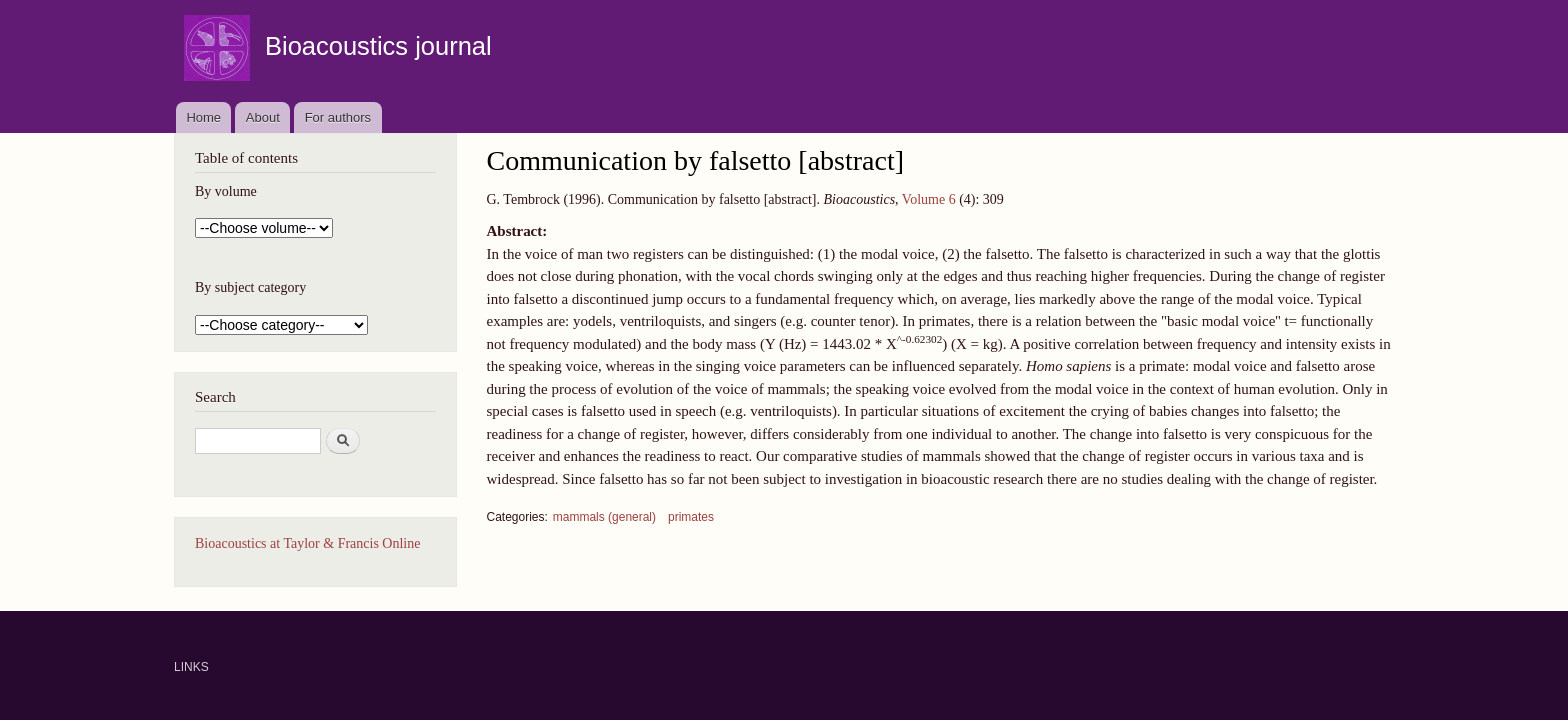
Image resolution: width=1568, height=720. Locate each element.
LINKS (191, 667)
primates (691, 517)
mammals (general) (604, 517)
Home (203, 117)
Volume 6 (929, 199)
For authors (338, 117)
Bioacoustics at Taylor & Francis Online (307, 543)
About (263, 117)
